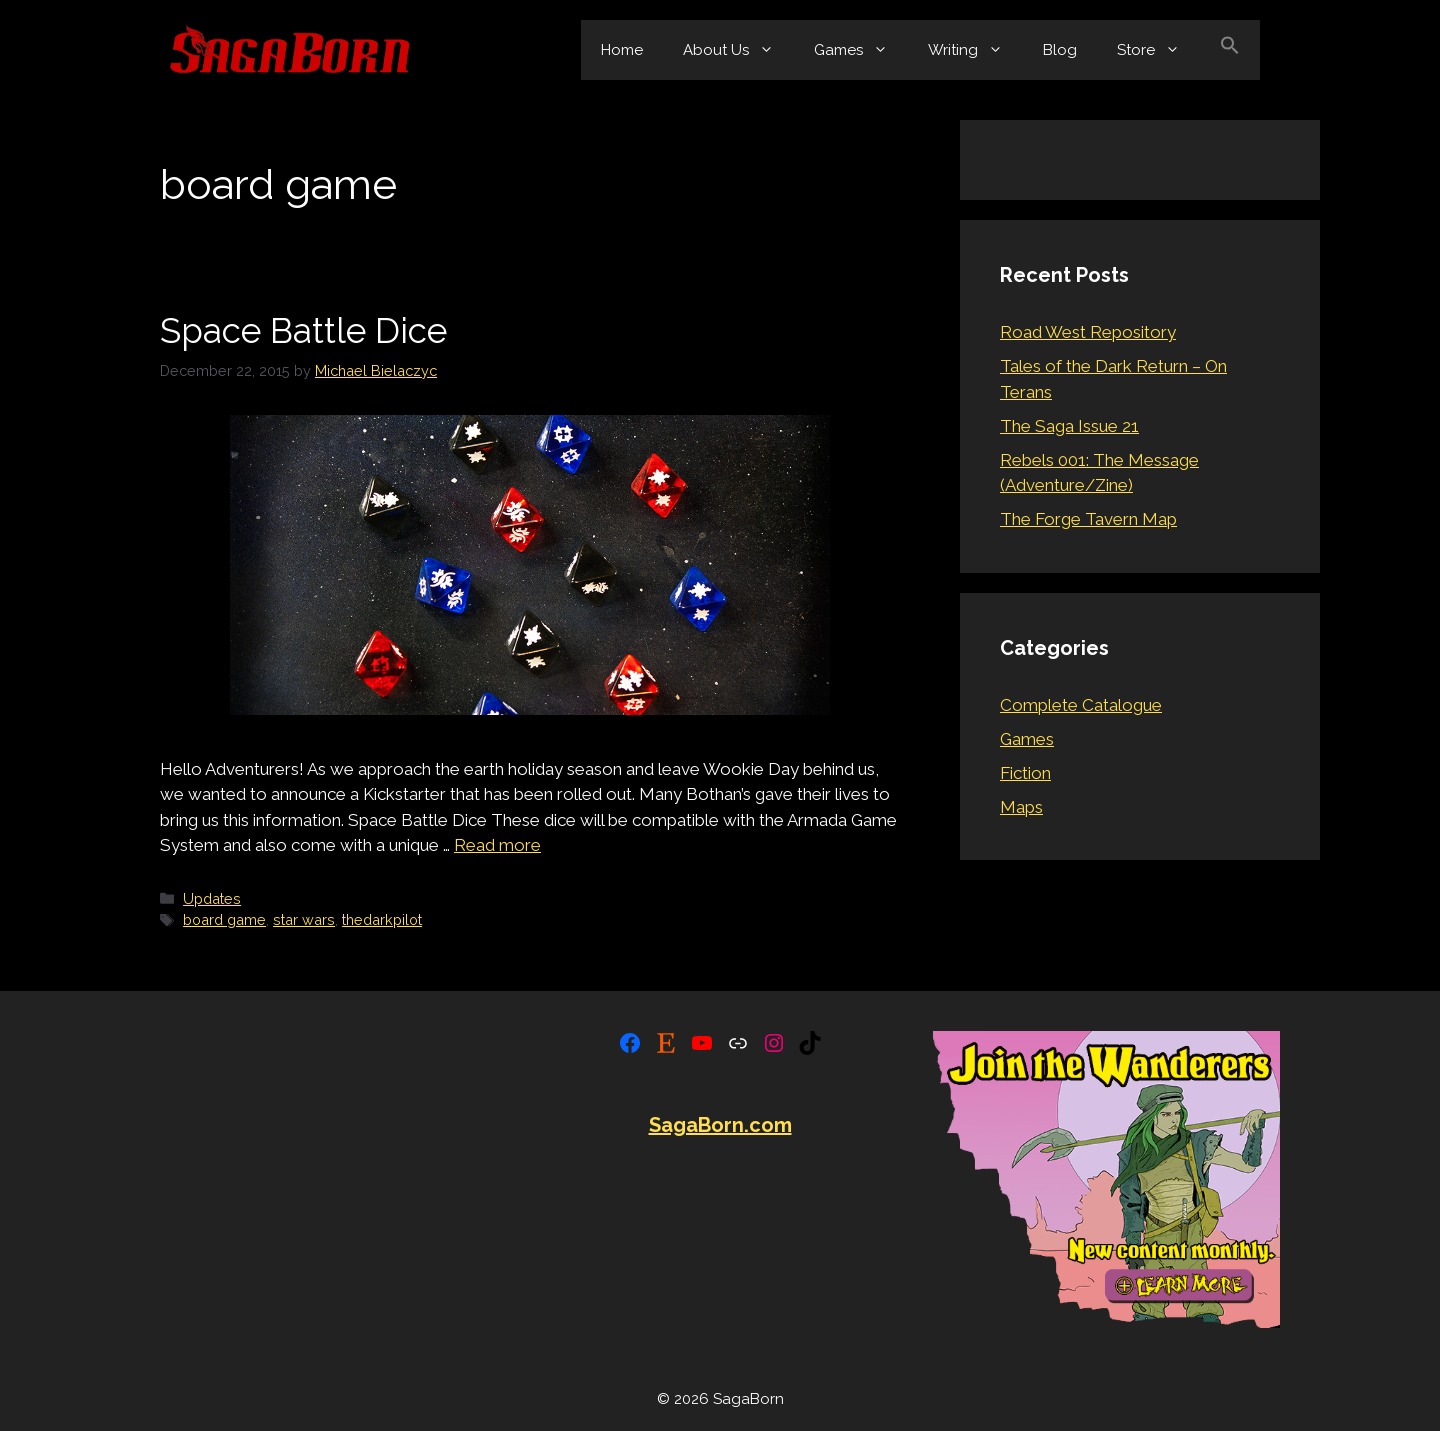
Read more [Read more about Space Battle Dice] (497, 845)
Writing (975, 50)
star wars (304, 919)
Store (1158, 50)
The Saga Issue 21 (1069, 426)
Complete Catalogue (1081, 705)
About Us (738, 50)
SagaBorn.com (720, 1125)
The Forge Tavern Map (1088, 519)
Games (861, 50)
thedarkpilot (382, 919)
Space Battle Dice (303, 330)
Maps (1021, 807)
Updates (212, 898)
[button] (1230, 50)
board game (224, 919)
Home (622, 50)
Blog (1060, 50)
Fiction (1025, 773)
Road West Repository (1088, 332)
